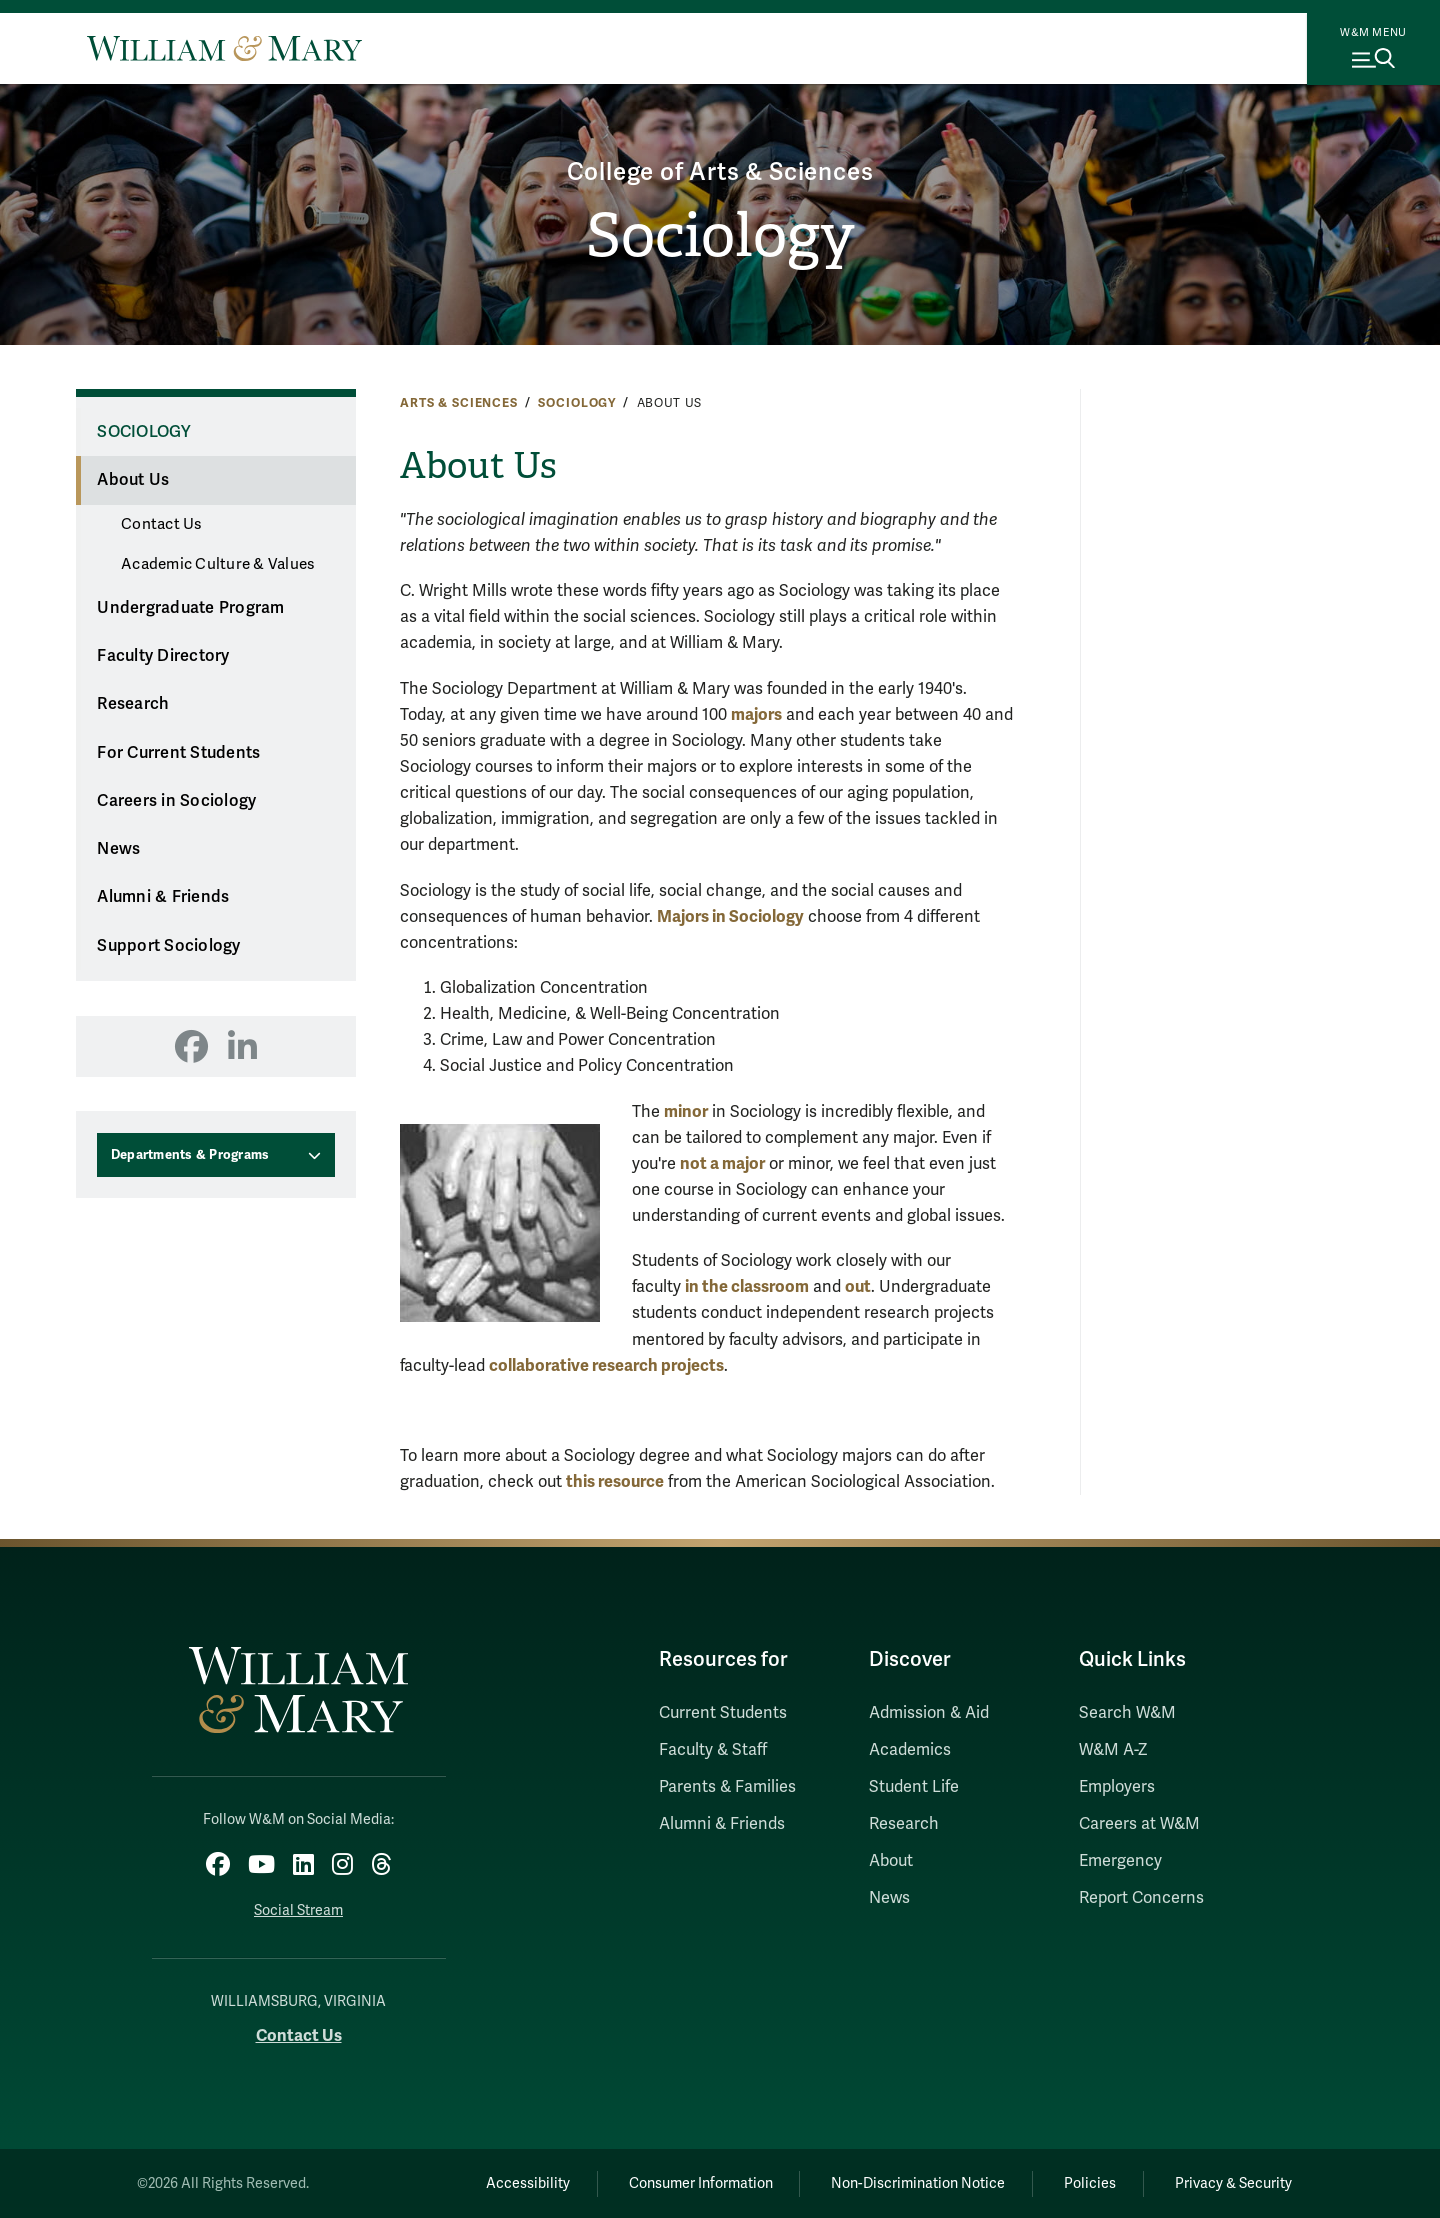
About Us (133, 480)
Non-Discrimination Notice (918, 2183)
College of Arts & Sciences (720, 172)
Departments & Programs (190, 1155)
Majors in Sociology (730, 916)
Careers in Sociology (176, 801)
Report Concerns (1141, 1898)
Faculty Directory (163, 656)
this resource (615, 1481)
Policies (1090, 2183)
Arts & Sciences (459, 403)
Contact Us (161, 524)
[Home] (224, 48)
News (118, 849)
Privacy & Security (1233, 2183)
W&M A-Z (1113, 1750)
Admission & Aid (929, 1713)
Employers (1117, 1787)
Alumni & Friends (163, 897)
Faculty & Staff (713, 1750)
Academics (910, 1750)
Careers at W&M (1139, 1824)
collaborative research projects (606, 1365)
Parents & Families (727, 1787)
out (858, 1286)
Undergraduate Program (190, 608)
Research (133, 704)
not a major (722, 1163)
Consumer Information (701, 2183)
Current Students (723, 1713)
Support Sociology (168, 946)
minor (686, 1111)
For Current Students (178, 753)
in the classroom (747, 1286)
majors (756, 714)
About (891, 1861)
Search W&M (1127, 1713)
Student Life (914, 1787)
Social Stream (298, 1910)
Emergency (1120, 1861)
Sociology (720, 236)
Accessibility (528, 2183)
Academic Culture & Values (217, 564)
